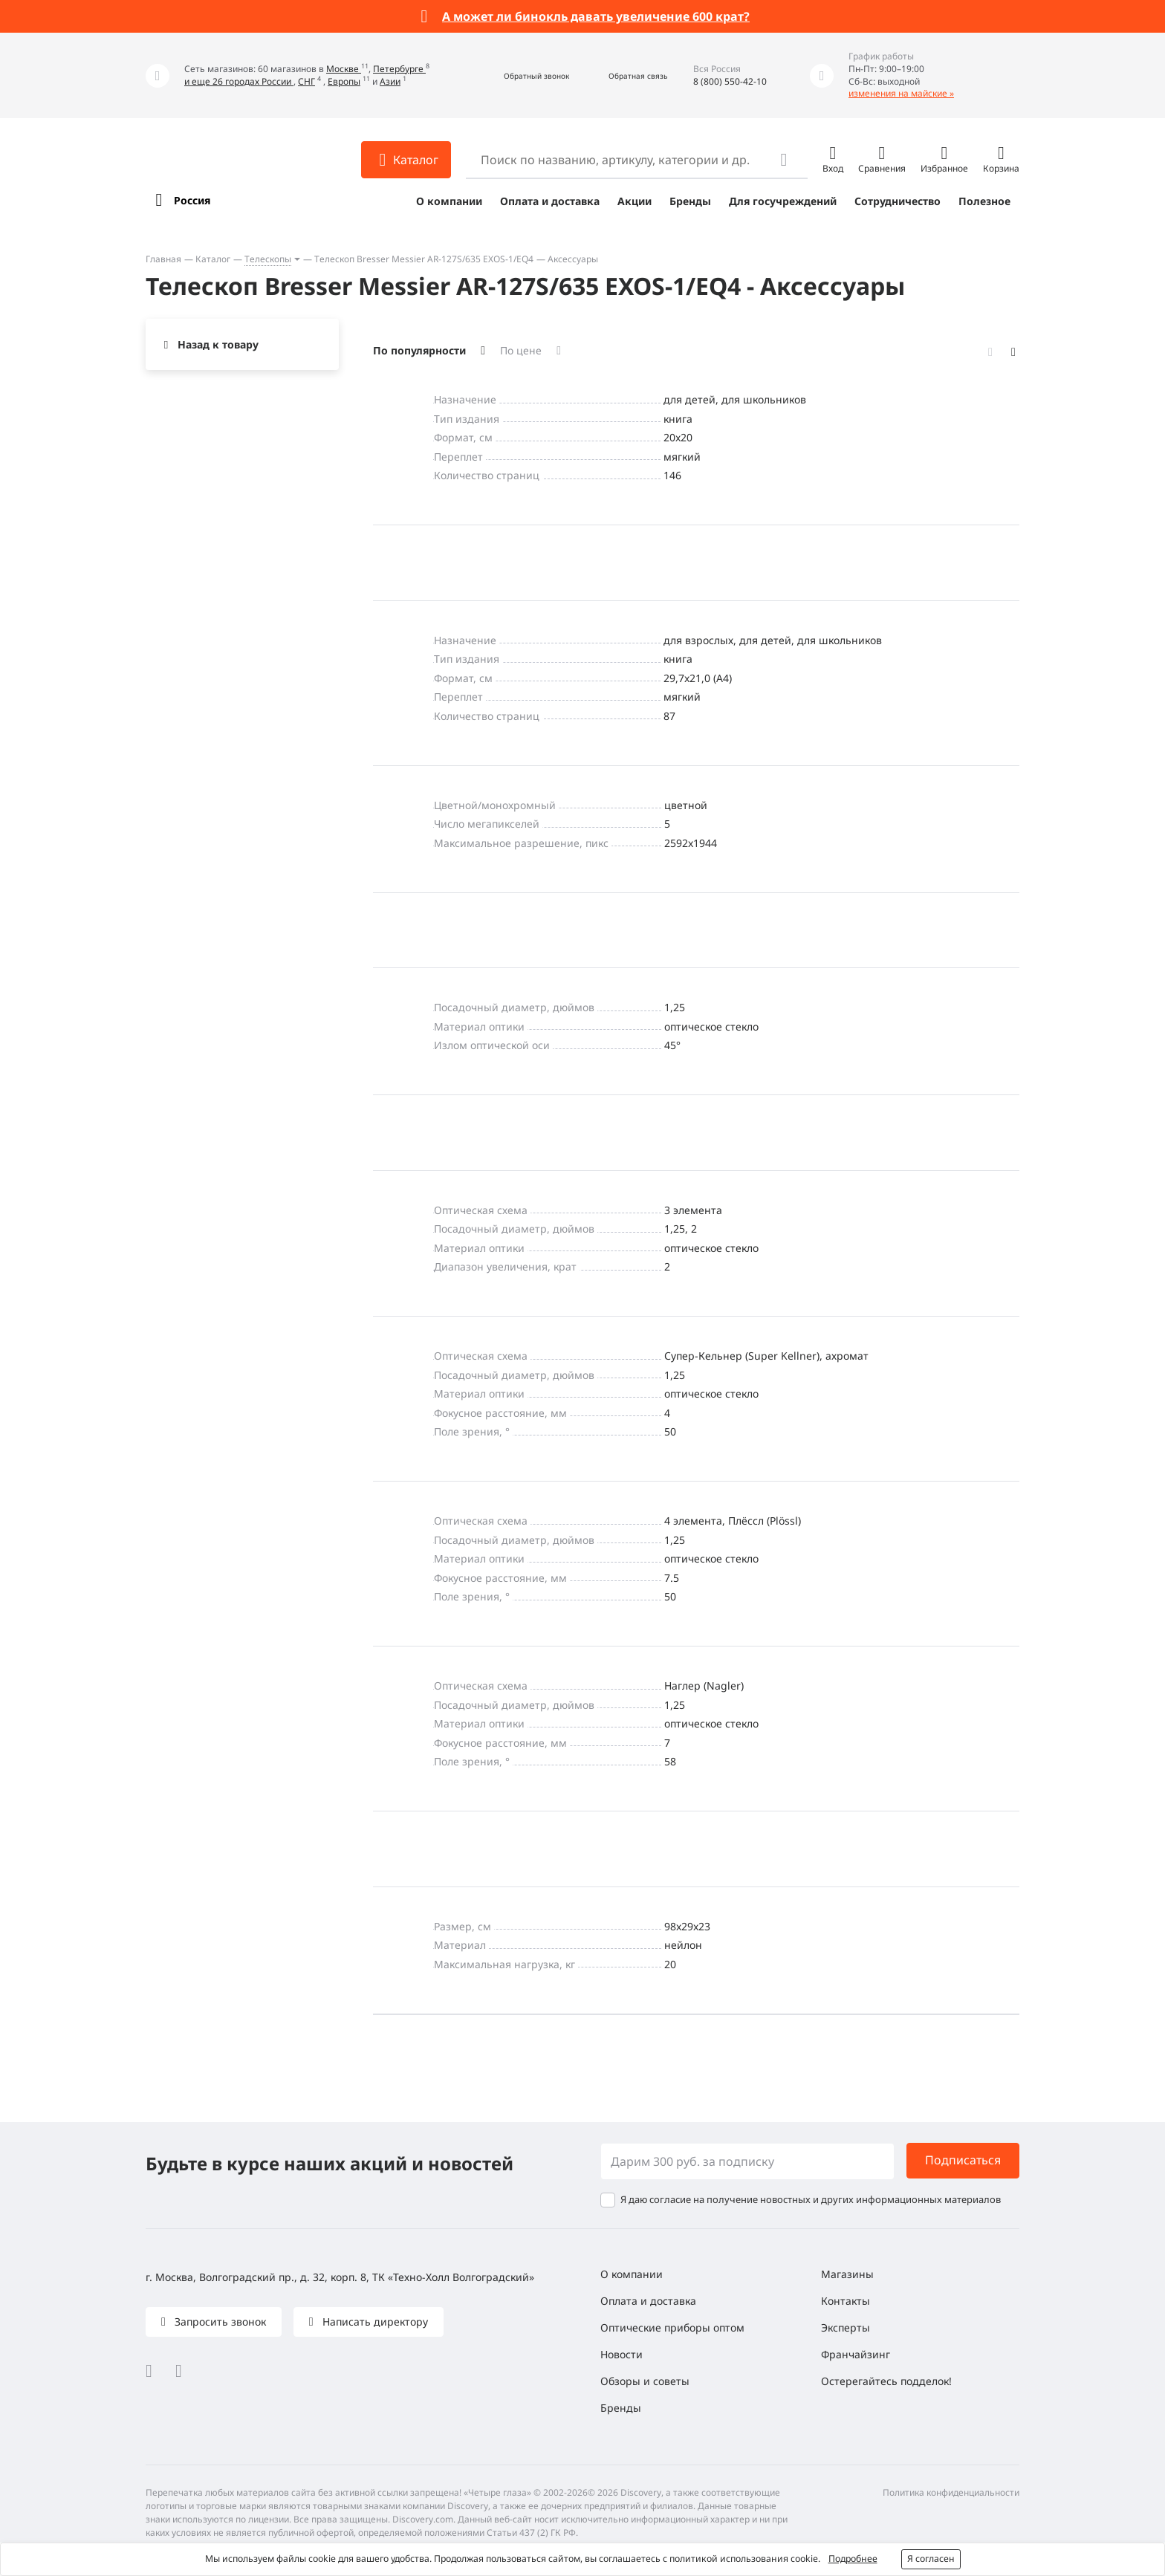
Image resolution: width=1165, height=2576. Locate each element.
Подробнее (852, 2558)
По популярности (419, 350)
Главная (163, 259)
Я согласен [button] (931, 2558)
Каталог (212, 259)
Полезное (984, 201)
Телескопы (267, 259)
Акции (634, 201)
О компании (449, 201)
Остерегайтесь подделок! (886, 2381)
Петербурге (399, 68)
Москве (343, 68)
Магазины (847, 2274)
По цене (521, 350)
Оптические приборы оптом (672, 2327)
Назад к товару (218, 344)
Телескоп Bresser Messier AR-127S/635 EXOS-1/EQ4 (423, 259)
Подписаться (963, 2160)
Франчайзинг (855, 2354)
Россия (192, 200)
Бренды (690, 201)
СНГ (306, 81)
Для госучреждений (783, 201)
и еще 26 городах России (238, 81)
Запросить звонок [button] (219, 2321)
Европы (344, 81)
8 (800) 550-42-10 (730, 81)
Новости (621, 2354)
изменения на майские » (901, 93)
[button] (520, 75)
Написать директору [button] (373, 2321)
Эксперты (845, 2327)
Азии (390, 81)
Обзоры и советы (644, 2381)
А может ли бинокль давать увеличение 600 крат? (596, 16)
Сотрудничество (897, 201)
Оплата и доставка (550, 201)
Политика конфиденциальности (951, 2492)
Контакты (845, 2301)
